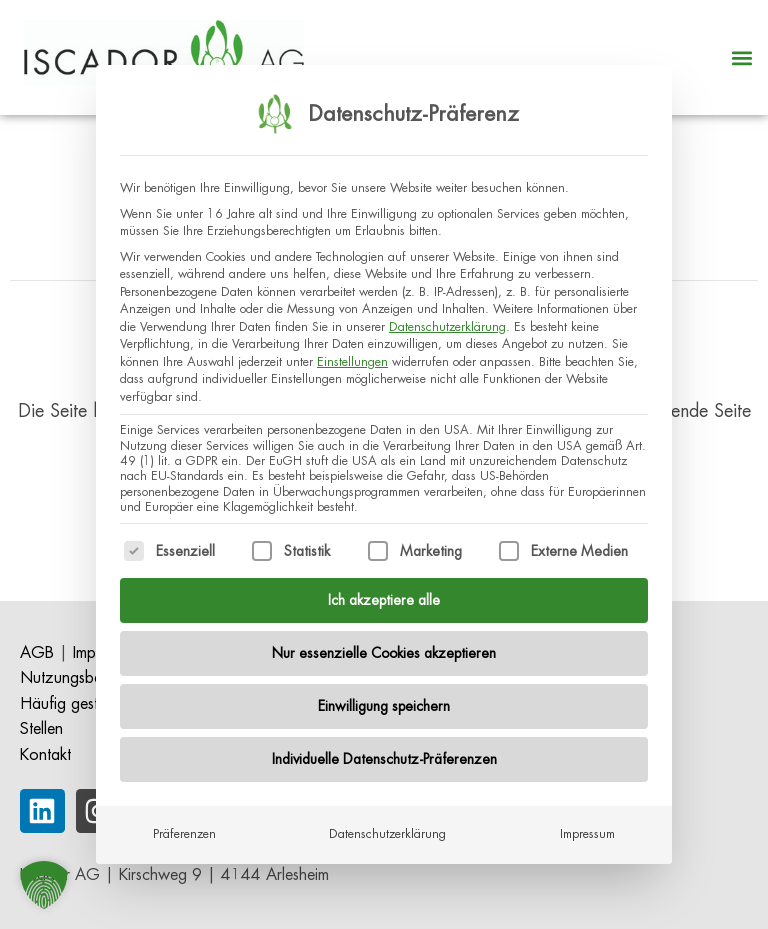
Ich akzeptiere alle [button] (384, 592)
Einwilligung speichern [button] (384, 698)
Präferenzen (184, 826)
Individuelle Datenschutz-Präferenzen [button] (384, 751)
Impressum (587, 826)
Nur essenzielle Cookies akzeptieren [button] (384, 645)
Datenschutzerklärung (447, 319)
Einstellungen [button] (352, 354)
